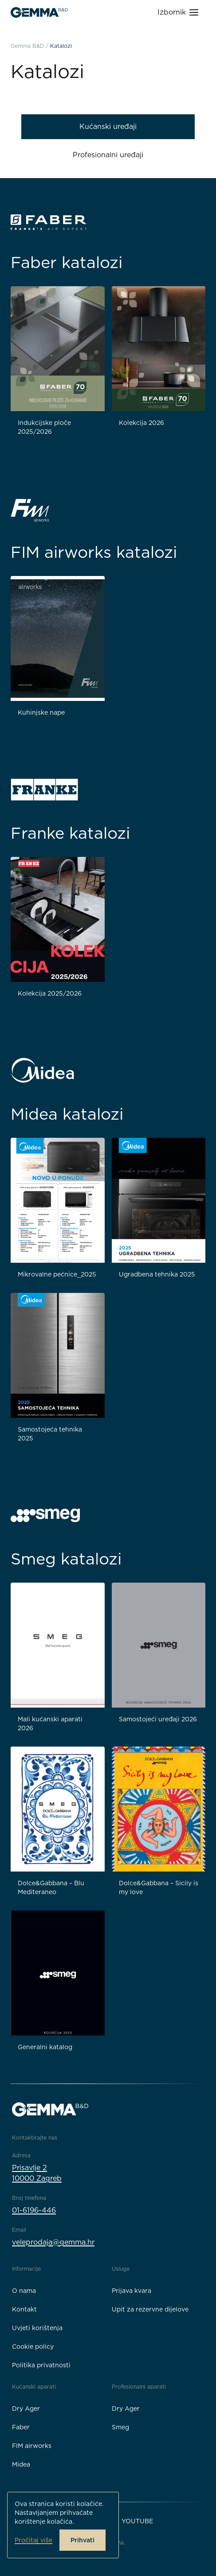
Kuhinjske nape (41, 712)
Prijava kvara (131, 2290)
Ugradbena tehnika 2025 (157, 1274)
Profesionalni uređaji (108, 155)
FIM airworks (31, 2445)
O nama (24, 2290)
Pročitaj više (33, 2540)
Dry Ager (26, 2408)
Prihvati (82, 2540)
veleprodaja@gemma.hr (53, 2242)
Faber (21, 2427)
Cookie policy (33, 2346)
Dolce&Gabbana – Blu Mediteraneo (51, 1887)
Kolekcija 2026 (141, 422)
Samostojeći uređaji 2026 (158, 1719)
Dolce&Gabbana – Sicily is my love (158, 1887)
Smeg (120, 2427)
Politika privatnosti (41, 2365)
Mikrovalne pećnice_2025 (57, 1274)
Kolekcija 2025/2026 (50, 993)
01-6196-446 (34, 2210)
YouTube (137, 2521)
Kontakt (24, 2309)
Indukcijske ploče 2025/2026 (44, 427)
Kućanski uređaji (108, 126)
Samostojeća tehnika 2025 (50, 1434)
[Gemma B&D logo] (39, 12)
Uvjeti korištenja (37, 2327)
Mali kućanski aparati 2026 (50, 1724)
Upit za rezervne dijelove (150, 2309)
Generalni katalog (45, 2047)
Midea (21, 2464)
